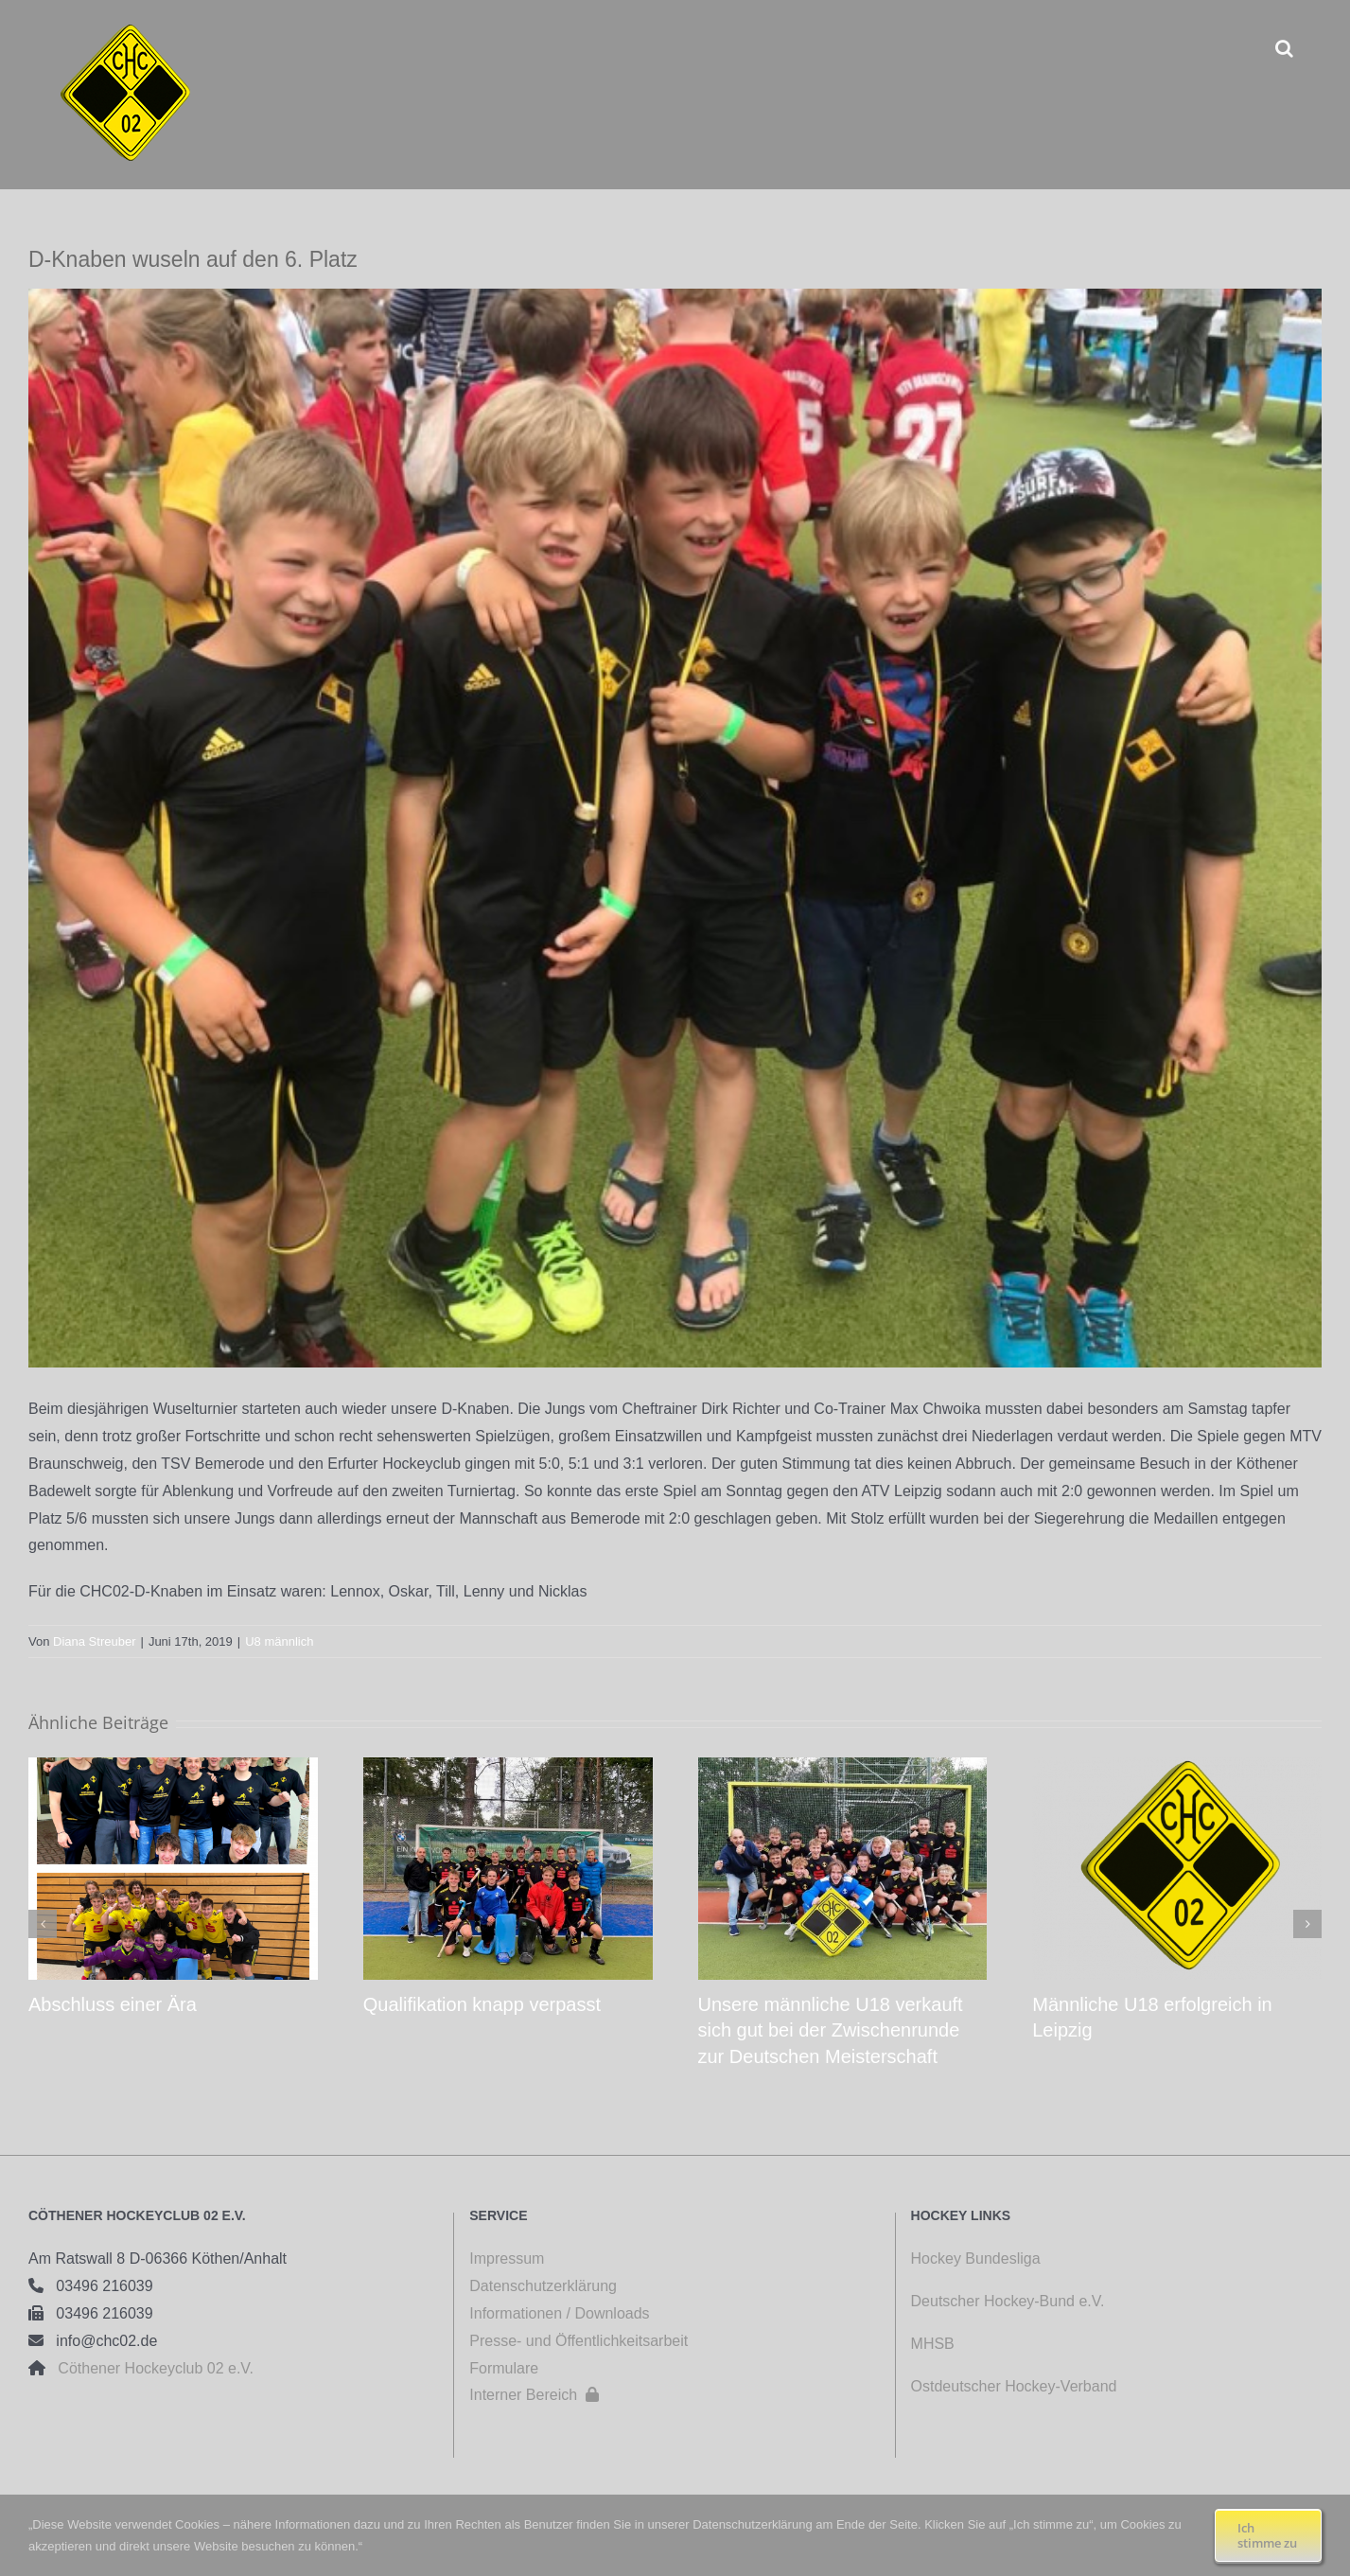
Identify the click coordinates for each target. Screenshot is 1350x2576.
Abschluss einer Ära (112, 2004)
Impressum (506, 2258)
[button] (1284, 48)
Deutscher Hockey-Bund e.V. (1008, 2301)
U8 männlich (279, 1641)
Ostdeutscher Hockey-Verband (1016, 2386)
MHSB (933, 2344)
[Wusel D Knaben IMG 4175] (675, 828)
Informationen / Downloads (559, 2313)
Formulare (503, 2368)
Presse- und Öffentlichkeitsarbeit (578, 2341)
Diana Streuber (94, 1641)
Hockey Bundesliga (976, 2258)
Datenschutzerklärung (543, 2286)
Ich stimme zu (1267, 2535)
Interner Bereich (534, 2395)
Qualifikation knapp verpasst (482, 2004)
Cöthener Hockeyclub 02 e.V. (149, 2368)
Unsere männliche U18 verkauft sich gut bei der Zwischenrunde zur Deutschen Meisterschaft (830, 2030)
